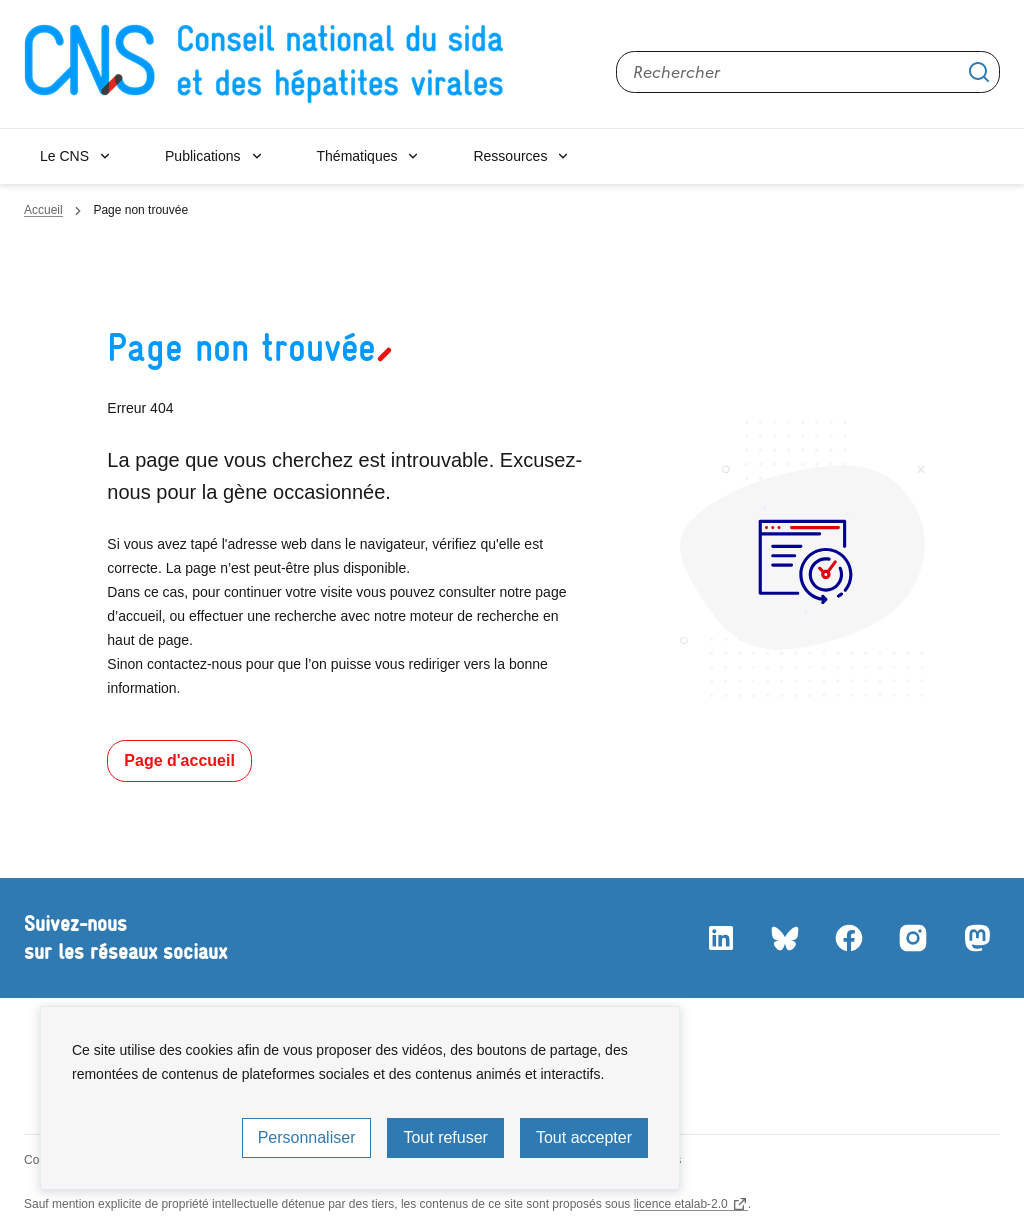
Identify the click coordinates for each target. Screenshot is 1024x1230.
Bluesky (784, 938)
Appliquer (979, 72)
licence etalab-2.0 (681, 1204)
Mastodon (976, 938)
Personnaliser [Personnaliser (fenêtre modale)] (307, 1137)
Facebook (848, 938)
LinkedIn (720, 938)
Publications (203, 156)
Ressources (510, 156)
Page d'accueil (179, 760)
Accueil (43, 210)
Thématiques (357, 156)
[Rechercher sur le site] (808, 72)
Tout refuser (445, 1137)
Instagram (912, 938)
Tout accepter (584, 1137)
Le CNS (64, 156)
